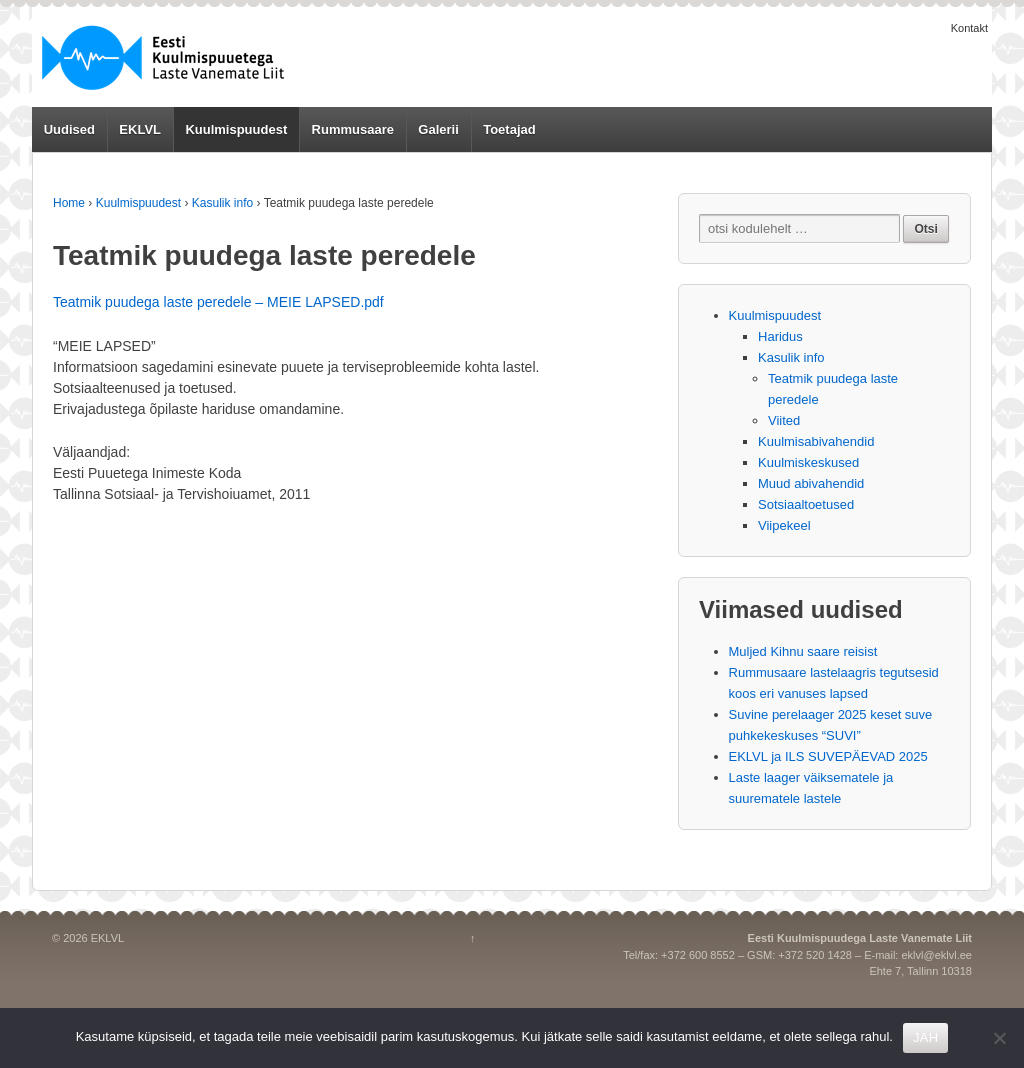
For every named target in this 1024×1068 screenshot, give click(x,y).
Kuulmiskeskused (808, 462)
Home (69, 203)
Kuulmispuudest (236, 129)
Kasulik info (222, 203)
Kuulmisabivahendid (816, 441)
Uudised (69, 129)
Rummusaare (353, 129)
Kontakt (969, 28)
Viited (784, 420)
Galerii (438, 129)
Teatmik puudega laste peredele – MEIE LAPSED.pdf (218, 302)
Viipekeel (784, 525)
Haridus (780, 336)
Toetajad (509, 129)
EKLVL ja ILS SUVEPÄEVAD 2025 (828, 756)
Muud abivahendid (811, 483)
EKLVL (140, 129)
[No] (999, 1038)
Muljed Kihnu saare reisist (803, 651)
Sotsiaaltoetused (806, 504)
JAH (925, 1037)
